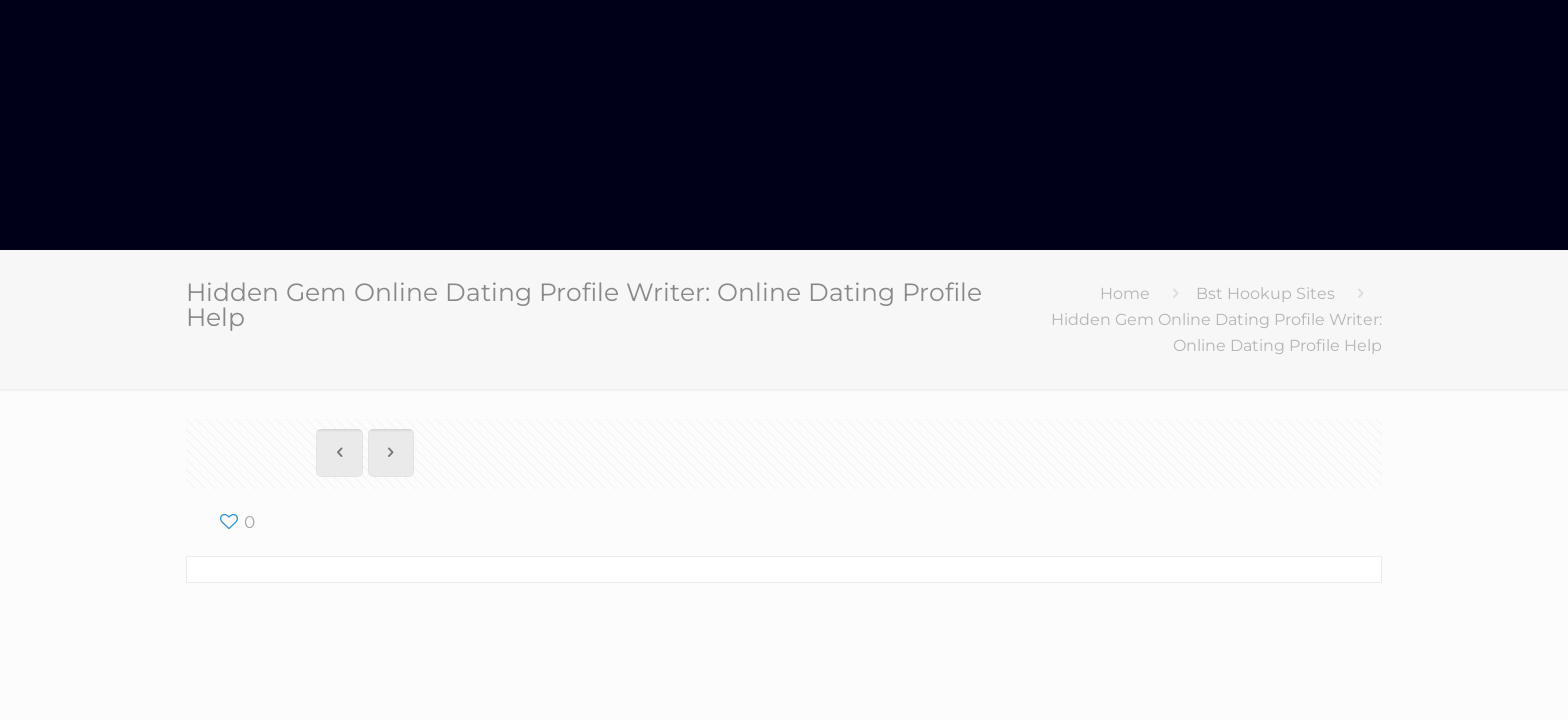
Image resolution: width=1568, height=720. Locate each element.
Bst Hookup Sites (1265, 293)
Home (1125, 293)
